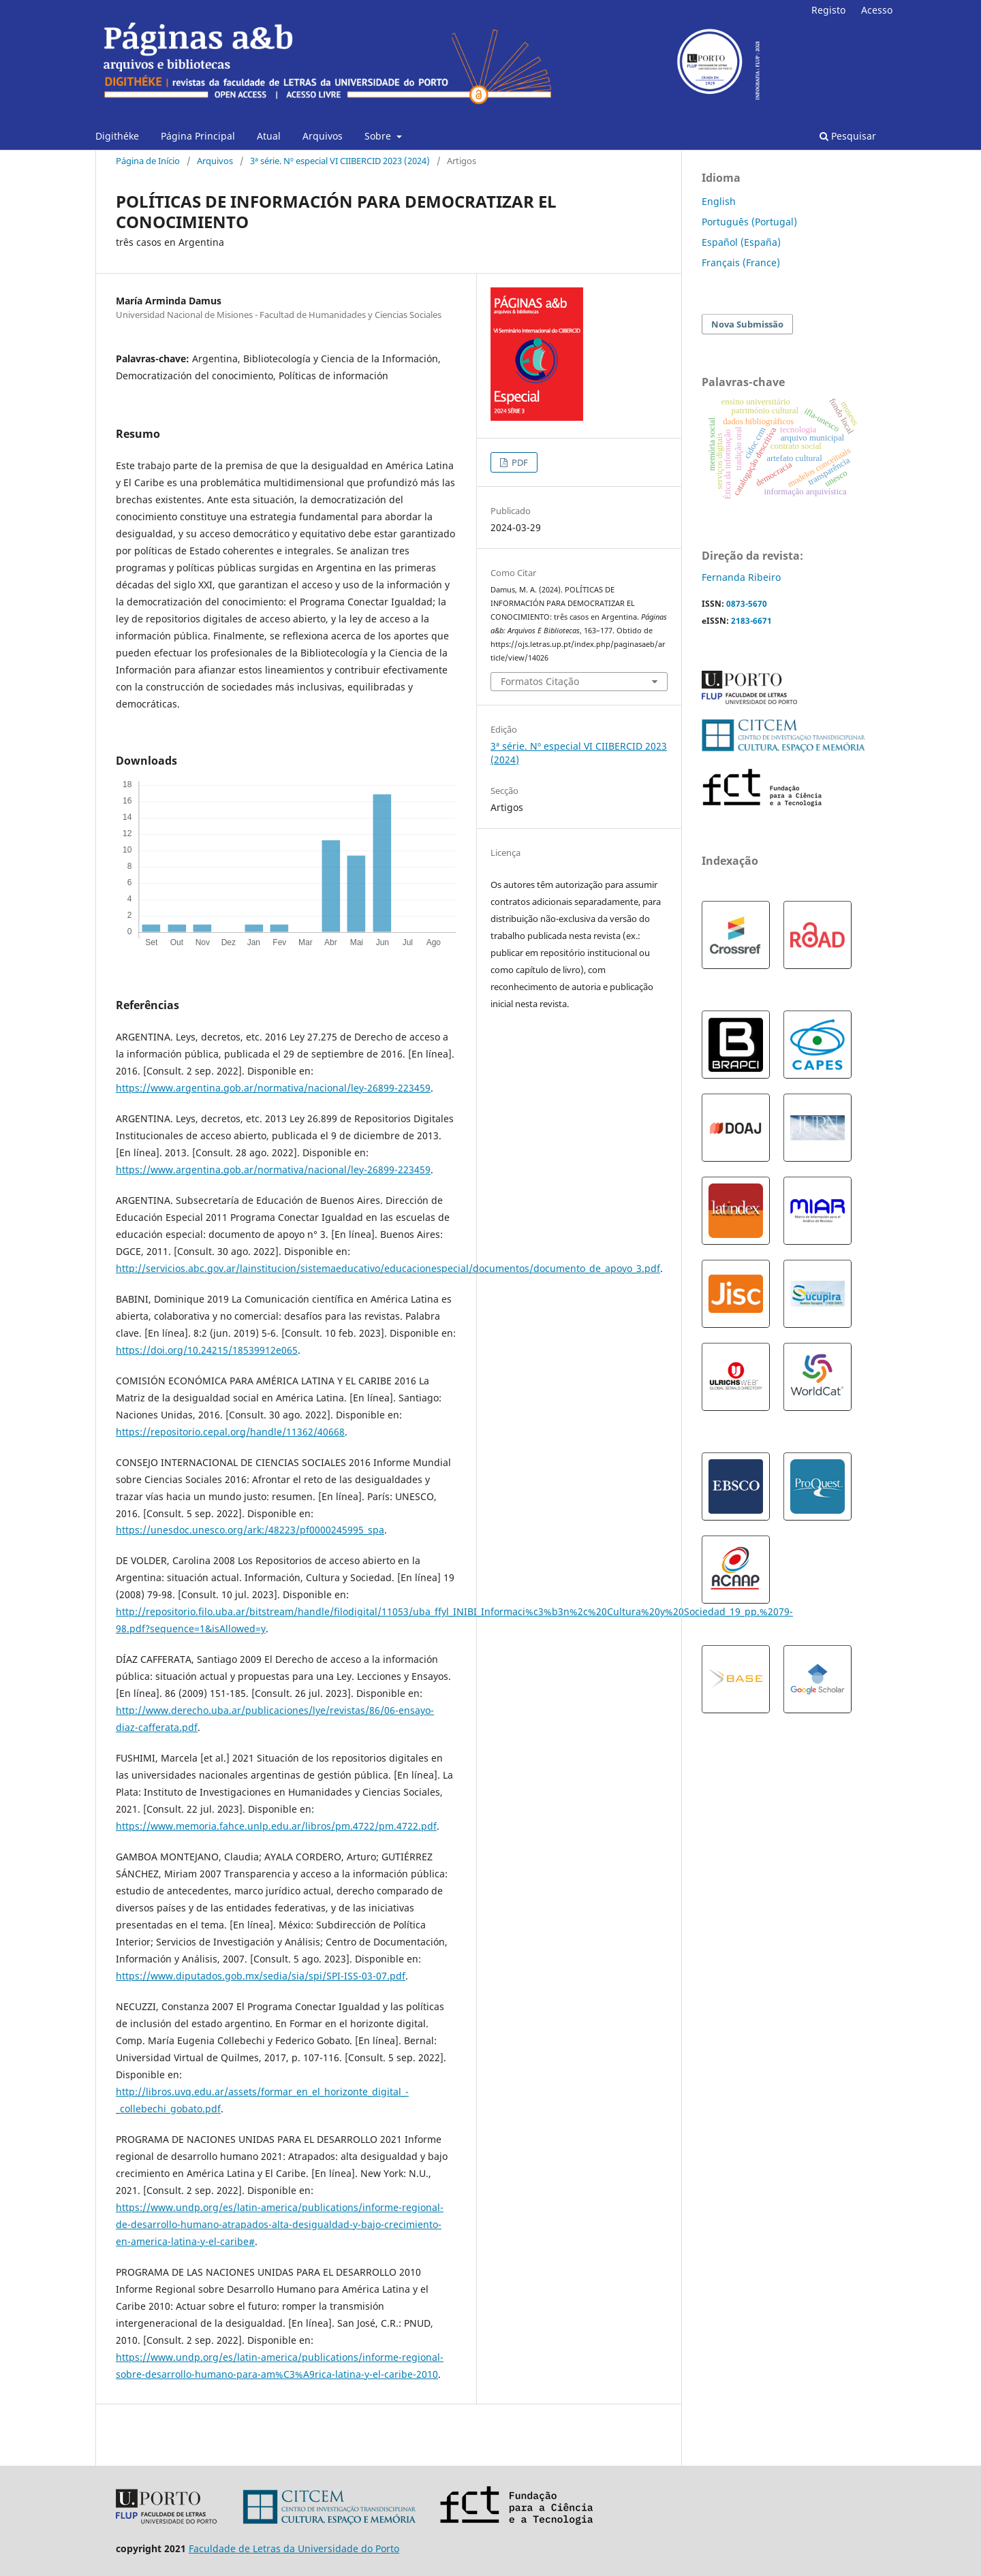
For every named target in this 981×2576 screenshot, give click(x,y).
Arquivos (322, 135)
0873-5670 (746, 603)
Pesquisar (848, 135)
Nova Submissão (747, 324)
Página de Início (148, 161)
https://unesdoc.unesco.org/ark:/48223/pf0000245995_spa (250, 1529)
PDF (519, 462)
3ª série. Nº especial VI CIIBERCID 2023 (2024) (340, 161)
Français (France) (741, 262)
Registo (828, 9)
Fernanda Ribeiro (741, 577)
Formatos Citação (540, 681)
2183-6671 (751, 620)
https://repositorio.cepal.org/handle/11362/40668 (230, 1431)
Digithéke (117, 135)
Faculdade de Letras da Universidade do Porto (294, 2548)
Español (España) (741, 242)
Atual (269, 135)
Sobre (379, 135)
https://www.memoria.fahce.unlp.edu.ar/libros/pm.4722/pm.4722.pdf (276, 1825)
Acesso (876, 9)
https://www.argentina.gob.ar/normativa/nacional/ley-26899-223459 (273, 1087)
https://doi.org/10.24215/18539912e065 (207, 1349)
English (719, 201)
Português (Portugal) (749, 221)
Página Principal (198, 135)
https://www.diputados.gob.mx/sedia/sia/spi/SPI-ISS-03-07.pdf (260, 1975)
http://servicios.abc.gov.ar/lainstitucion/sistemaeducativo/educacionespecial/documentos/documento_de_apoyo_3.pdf (388, 1268)
